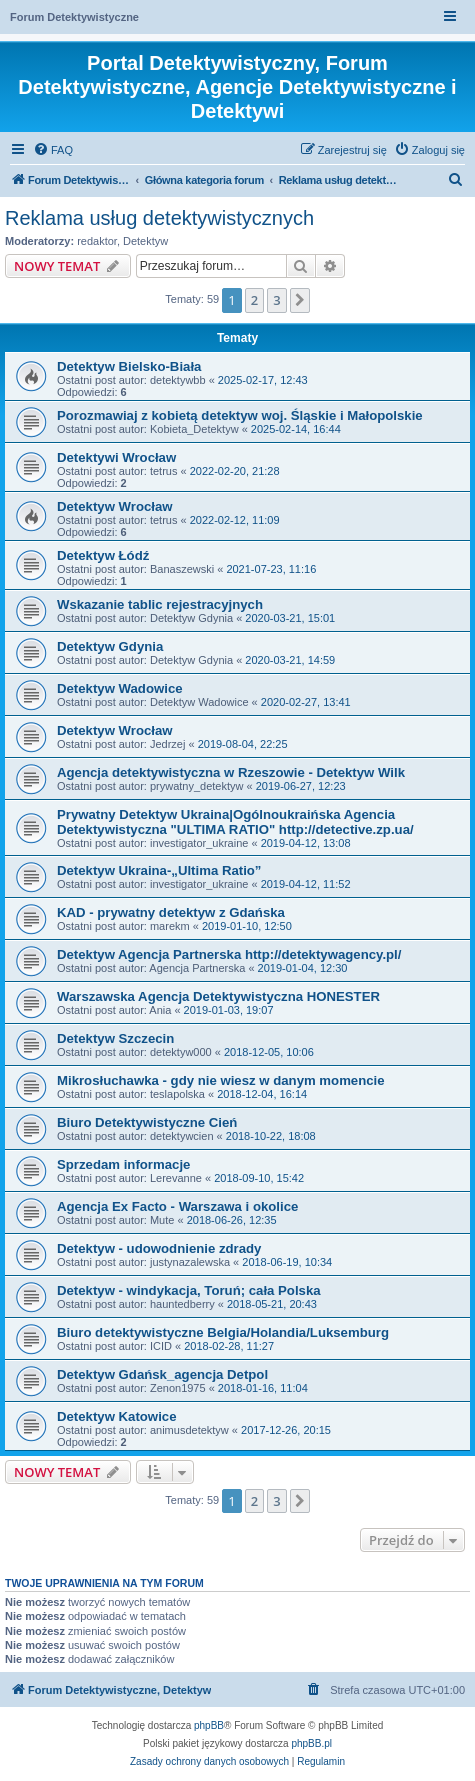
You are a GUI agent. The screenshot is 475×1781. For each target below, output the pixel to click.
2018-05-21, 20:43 (272, 1304)
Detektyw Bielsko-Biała (129, 366)
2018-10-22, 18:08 (271, 1136)
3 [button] (276, 300)
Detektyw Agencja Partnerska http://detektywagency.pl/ (229, 954)
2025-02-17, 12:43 (263, 380)
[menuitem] (53, 150)
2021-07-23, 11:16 (271, 569)
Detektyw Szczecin (115, 1038)
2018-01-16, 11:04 (263, 1388)
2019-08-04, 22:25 (243, 744)
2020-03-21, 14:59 (290, 660)
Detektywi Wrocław (116, 457)
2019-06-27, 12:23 (301, 786)
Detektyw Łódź (103, 555)
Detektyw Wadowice (120, 688)
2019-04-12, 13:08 (306, 843)
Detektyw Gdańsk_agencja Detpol (162, 1374)
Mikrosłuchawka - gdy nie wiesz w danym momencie (221, 1080)
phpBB (209, 1725)
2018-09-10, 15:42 (259, 1178)
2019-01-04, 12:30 (303, 968)
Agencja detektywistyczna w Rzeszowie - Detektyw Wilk (231, 772)
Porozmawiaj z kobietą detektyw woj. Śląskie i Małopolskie (240, 415)
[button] (300, 300)
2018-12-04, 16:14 (262, 1094)
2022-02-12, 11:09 (235, 520)
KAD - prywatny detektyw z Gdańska (171, 912)
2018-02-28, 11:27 (229, 1346)
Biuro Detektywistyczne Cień (147, 1122)
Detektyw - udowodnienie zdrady (159, 1248)
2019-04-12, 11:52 (306, 884)
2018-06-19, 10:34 (287, 1262)
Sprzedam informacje (123, 1164)
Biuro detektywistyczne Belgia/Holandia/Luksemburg (223, 1332)
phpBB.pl (311, 1743)
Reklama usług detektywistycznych (159, 218)
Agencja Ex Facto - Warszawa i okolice (177, 1206)
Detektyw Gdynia (110, 646)
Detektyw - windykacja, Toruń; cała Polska (189, 1290)
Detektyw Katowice (116, 1416)
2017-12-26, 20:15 (286, 1430)
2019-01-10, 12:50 (247, 926)
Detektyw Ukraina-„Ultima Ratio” (159, 870)
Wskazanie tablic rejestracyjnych (160, 604)
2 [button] (254, 300)
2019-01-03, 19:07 (229, 1010)
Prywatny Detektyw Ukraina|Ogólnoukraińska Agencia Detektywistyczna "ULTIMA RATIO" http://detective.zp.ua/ (235, 822)
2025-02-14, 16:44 (296, 429)
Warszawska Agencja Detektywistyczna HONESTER (218, 996)
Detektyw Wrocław (115, 506)
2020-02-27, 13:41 (306, 702)
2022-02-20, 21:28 (235, 471)
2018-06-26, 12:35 (232, 1220)
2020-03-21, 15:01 (290, 618)
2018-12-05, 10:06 (269, 1052)
